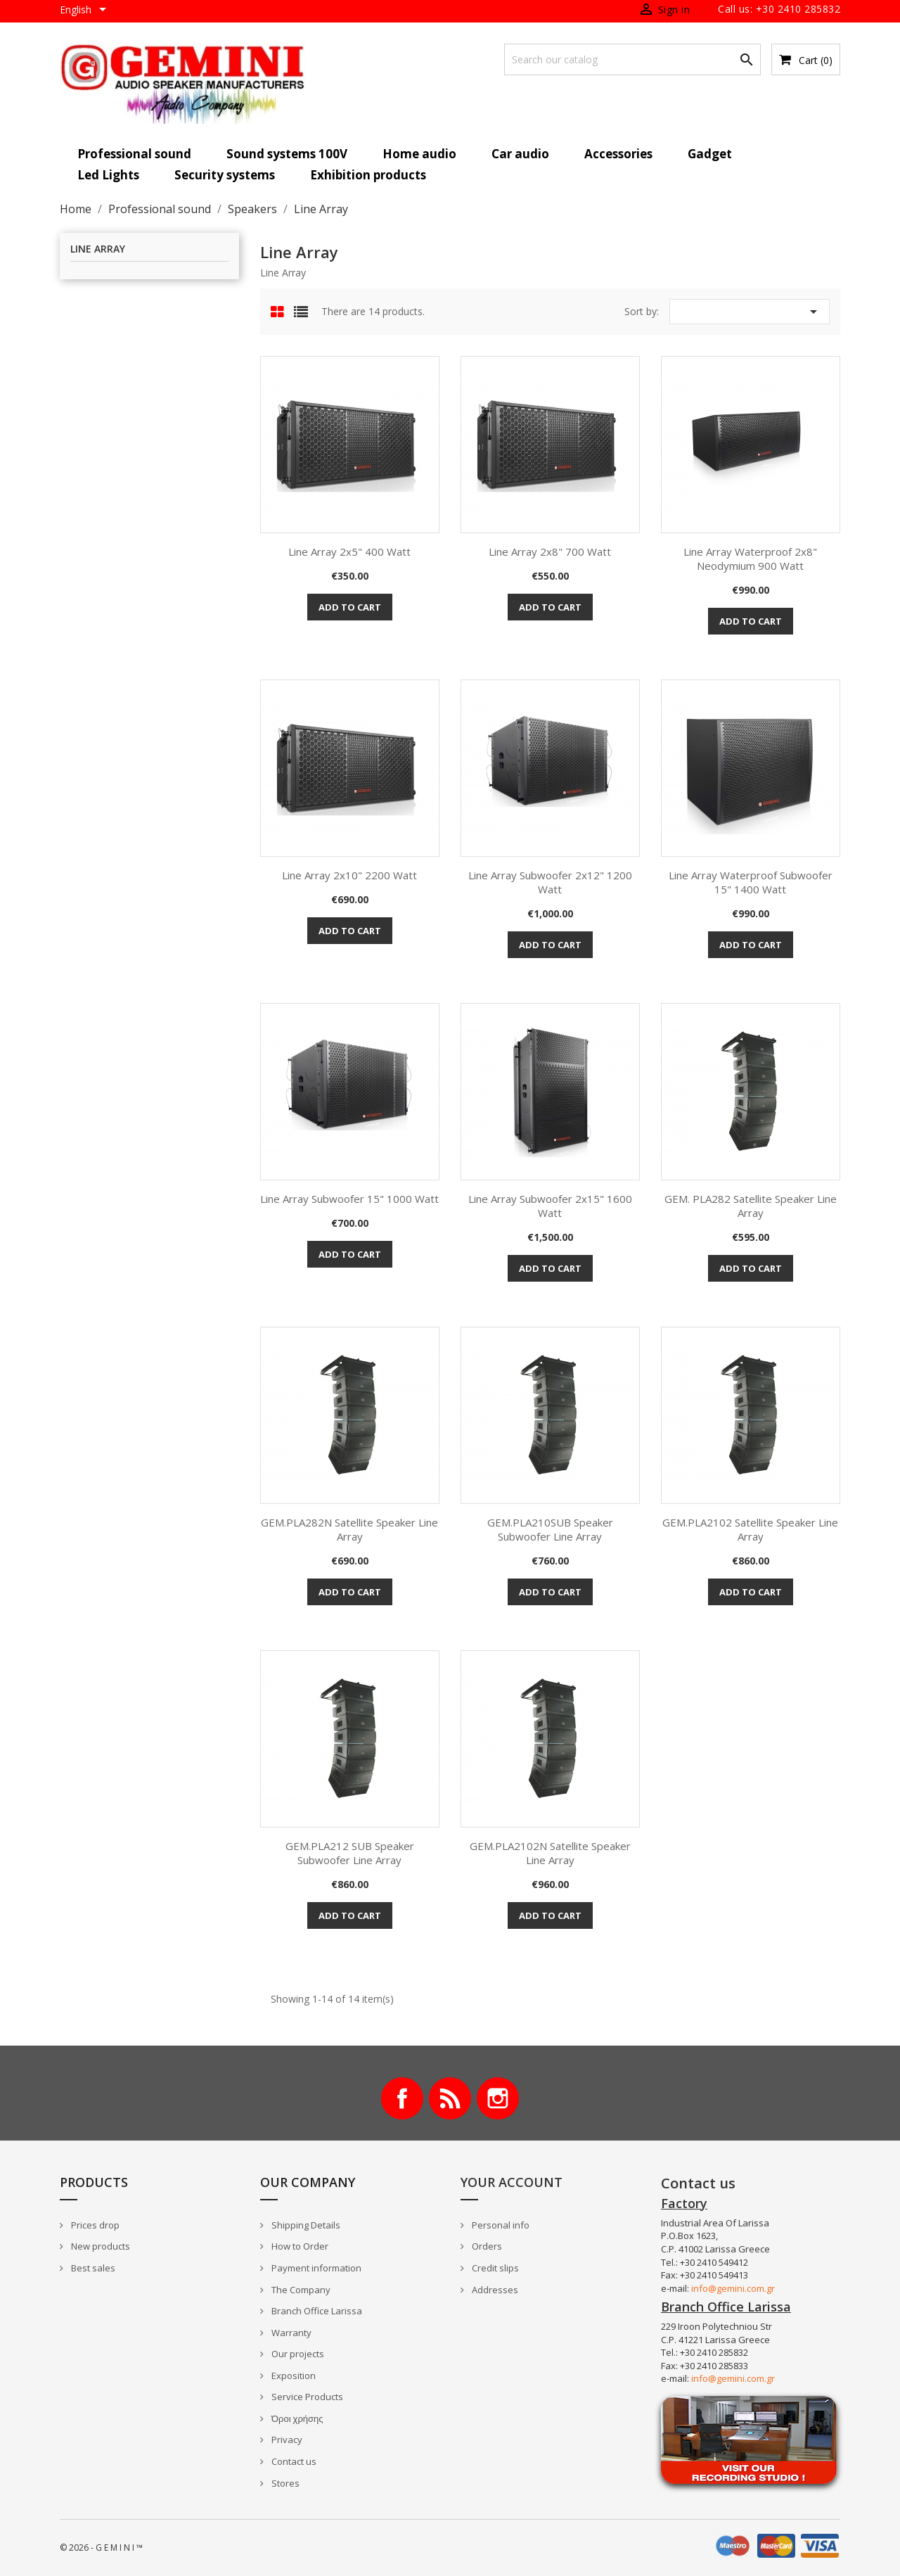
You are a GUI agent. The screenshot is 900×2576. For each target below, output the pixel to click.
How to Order (298, 2246)
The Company (299, 2289)
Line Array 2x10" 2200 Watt (349, 875)
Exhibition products (368, 175)
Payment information (315, 2268)
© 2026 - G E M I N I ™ (101, 2547)
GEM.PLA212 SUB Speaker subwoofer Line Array (349, 1853)
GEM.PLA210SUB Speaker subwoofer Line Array (550, 1529)
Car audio (520, 154)
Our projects (296, 2353)
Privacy (285, 2439)
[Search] (632, 59)
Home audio (419, 154)
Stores (284, 2483)
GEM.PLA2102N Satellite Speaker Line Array (550, 1853)
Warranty (290, 2332)
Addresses (494, 2289)
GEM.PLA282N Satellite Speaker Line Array (349, 1529)
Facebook (402, 2098)
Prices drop (94, 2225)
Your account (511, 2182)
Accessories (618, 154)
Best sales (92, 2268)
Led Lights (108, 175)
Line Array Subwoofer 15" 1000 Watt (349, 1199)
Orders (486, 2246)
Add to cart (350, 607)
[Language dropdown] (85, 10)
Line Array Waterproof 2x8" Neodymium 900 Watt (750, 558)
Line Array (97, 249)
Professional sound (134, 154)
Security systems (224, 175)
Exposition (292, 2375)
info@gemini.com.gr (733, 2288)
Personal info (499, 2225)
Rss (450, 2098)
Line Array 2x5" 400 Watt (349, 551)
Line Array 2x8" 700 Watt (550, 551)
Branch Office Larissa (315, 2310)
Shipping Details (304, 2225)
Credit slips (494, 2268)
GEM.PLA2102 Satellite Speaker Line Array (750, 1529)
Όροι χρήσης (296, 2418)
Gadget (710, 154)
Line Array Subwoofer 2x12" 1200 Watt (550, 882)
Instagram (498, 2098)
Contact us (292, 2461)
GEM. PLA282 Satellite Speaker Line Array (750, 1206)
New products (99, 2246)
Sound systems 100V (286, 154)
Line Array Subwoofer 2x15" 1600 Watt (550, 1206)
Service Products (306, 2396)
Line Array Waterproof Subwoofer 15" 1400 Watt (750, 882)
